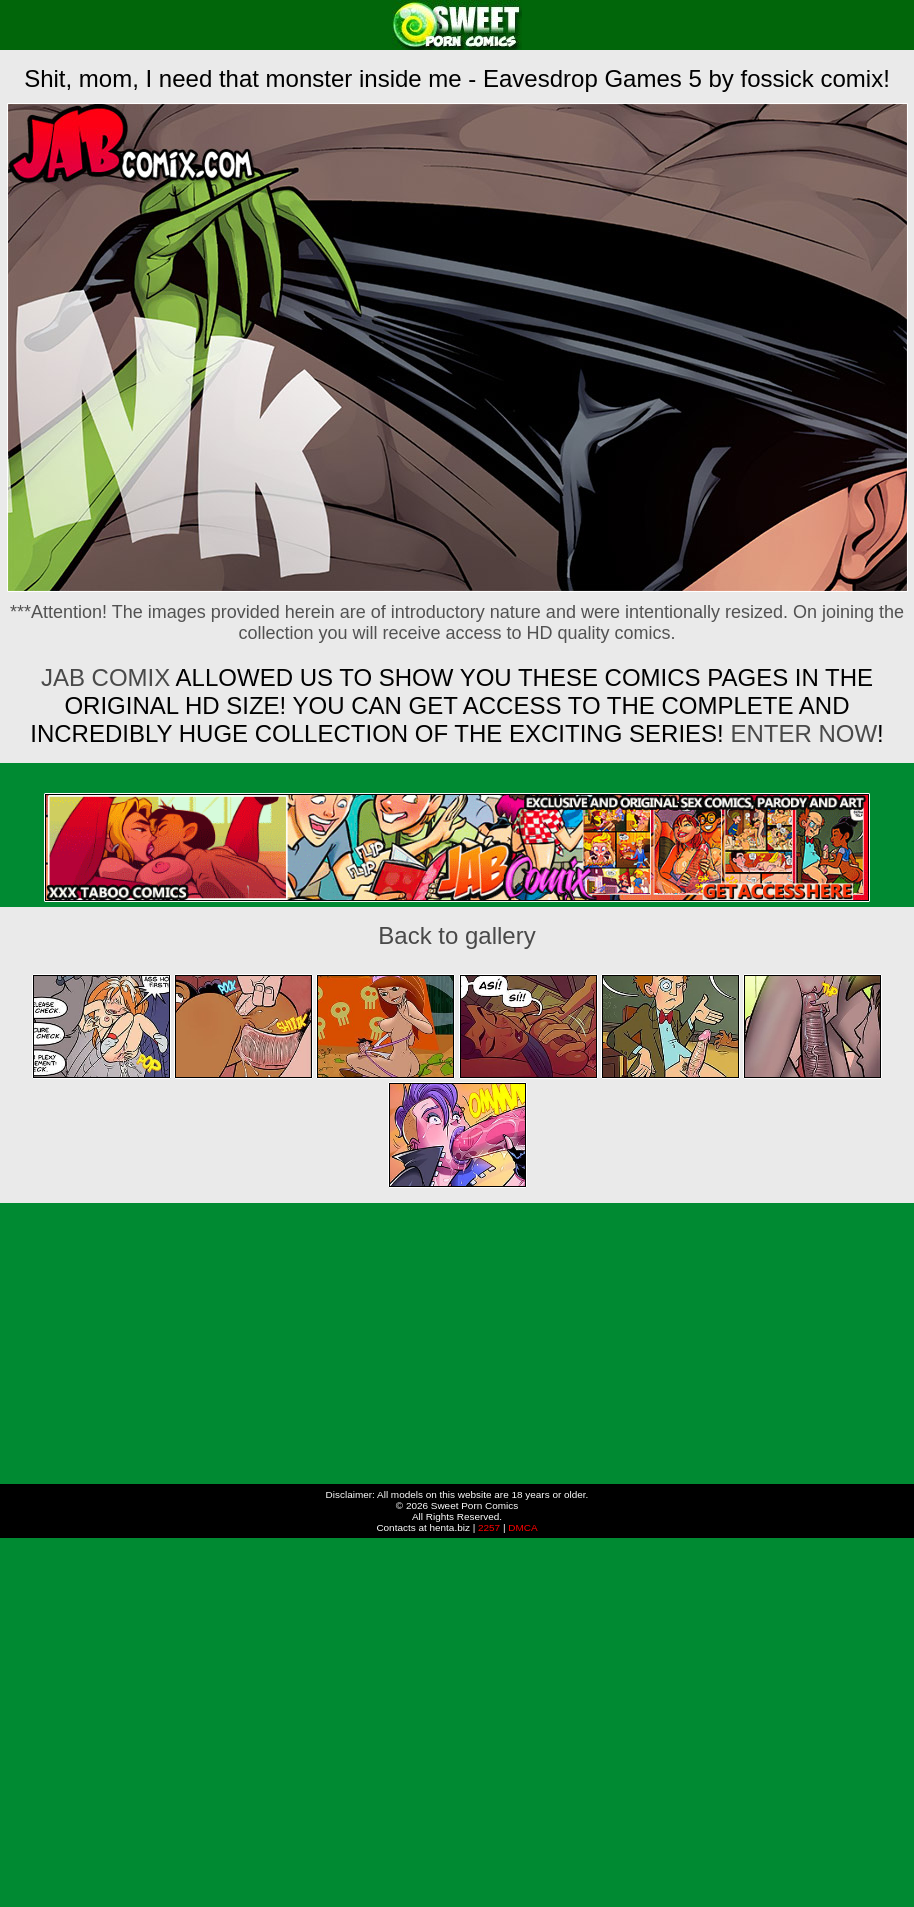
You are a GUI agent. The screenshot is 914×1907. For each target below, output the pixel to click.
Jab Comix (105, 677)
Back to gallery (456, 935)
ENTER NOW (800, 733)
